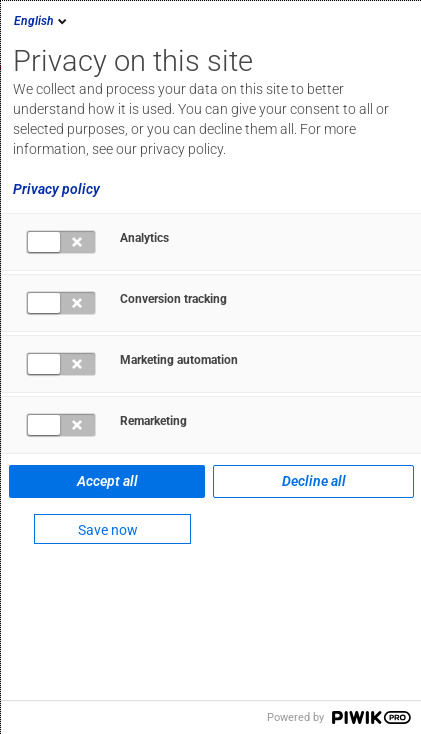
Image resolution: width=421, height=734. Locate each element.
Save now (108, 530)
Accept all (107, 481)
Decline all (314, 481)
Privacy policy (56, 189)
